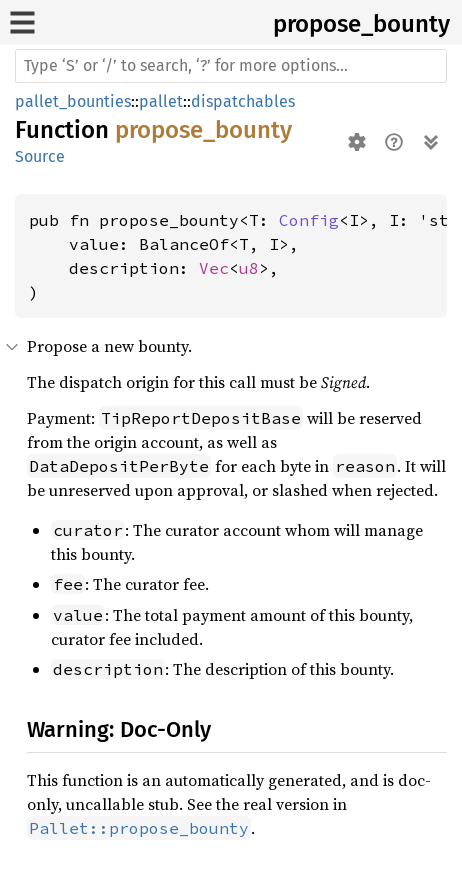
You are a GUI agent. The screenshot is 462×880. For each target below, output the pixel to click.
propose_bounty (361, 24)
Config (309, 220)
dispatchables (243, 101)
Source (40, 156)
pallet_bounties (73, 101)
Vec (214, 268)
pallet (161, 101)
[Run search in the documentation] (231, 66)
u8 (249, 268)
